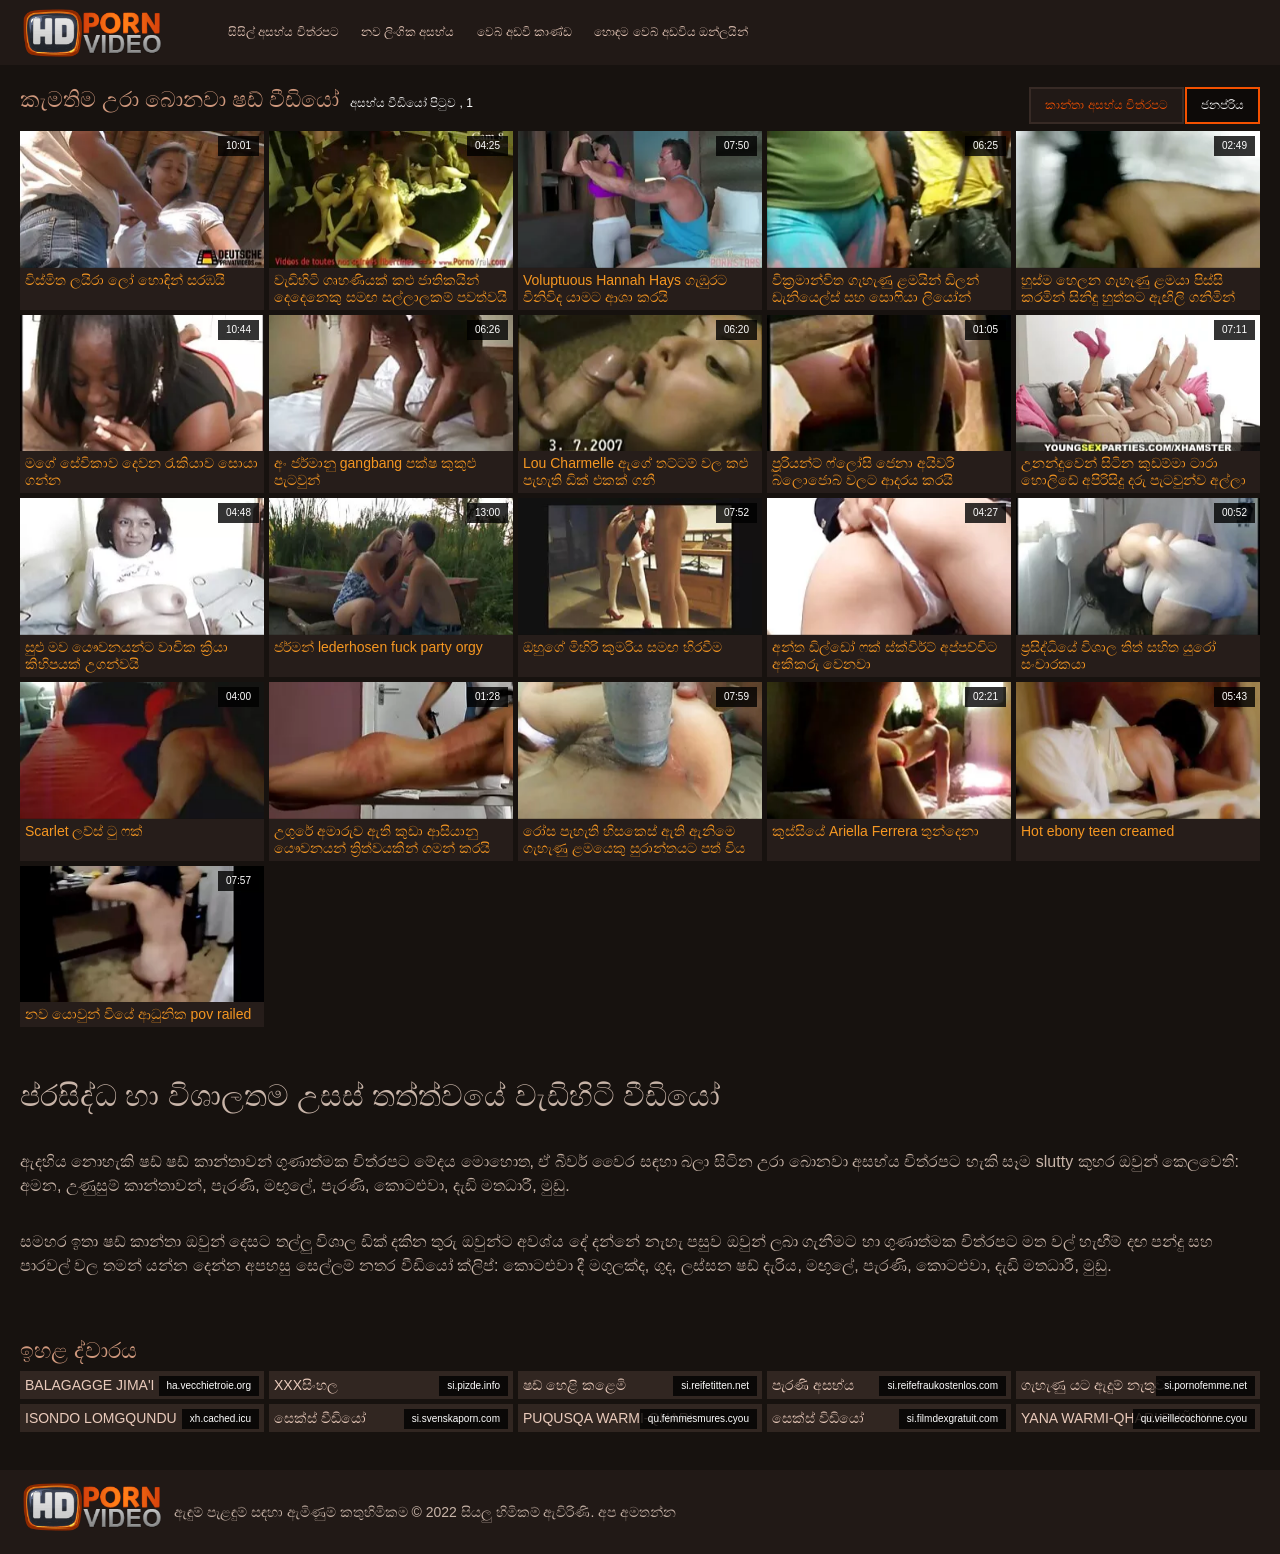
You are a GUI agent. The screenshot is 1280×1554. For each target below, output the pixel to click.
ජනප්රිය (1222, 105)
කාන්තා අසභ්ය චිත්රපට (1106, 105)
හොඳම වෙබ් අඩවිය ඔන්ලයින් (677, 32)
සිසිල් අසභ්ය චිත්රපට (283, 32)
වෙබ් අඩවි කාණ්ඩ (528, 32)
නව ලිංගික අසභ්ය (410, 32)
